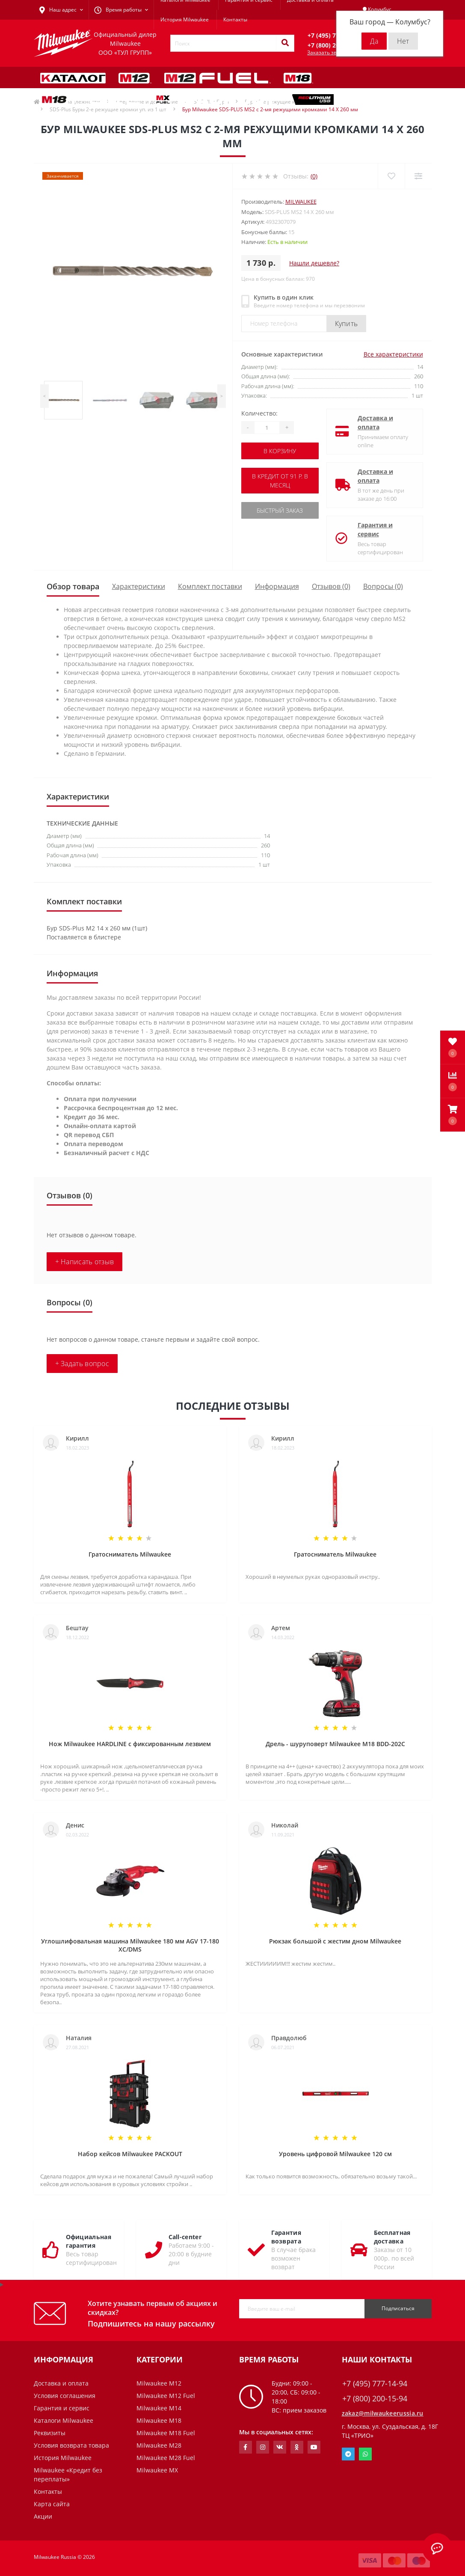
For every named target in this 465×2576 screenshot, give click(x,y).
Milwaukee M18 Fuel (165, 2433)
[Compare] (418, 176)
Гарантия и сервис (375, 529)
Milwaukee (301, 201)
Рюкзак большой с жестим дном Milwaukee (335, 1941)
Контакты (235, 19)
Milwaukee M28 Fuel (165, 2458)
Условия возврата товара (71, 2445)
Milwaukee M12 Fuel (165, 2396)
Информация (277, 586)
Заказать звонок (328, 52)
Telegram (348, 2454)
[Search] (285, 43)
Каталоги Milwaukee (63, 2420)
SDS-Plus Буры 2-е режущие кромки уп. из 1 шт (108, 109)
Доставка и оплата (375, 422)
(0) (314, 176)
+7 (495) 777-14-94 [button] (374, 2384)
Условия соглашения (64, 2396)
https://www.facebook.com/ (245, 2447)
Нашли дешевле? (314, 263)
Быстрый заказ (280, 510)
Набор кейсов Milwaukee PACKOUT (130, 2154)
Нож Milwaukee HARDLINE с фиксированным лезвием (130, 1744)
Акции (43, 2516)
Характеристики (138, 586)
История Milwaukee (184, 19)
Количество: (259, 413)
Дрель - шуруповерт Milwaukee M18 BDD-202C (335, 1744)
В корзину (280, 451)
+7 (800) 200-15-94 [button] (374, 2399)
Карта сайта (52, 2504)
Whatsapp (365, 2454)
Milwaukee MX (157, 2470)
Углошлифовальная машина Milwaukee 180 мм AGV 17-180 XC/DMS (130, 1945)
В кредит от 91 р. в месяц (280, 480)
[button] (452, 1115)
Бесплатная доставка (392, 2236)
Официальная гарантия (88, 2241)
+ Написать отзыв (84, 1261)
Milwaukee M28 (158, 2445)
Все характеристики (393, 354)
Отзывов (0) (331, 586)
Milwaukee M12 (158, 2383)
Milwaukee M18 (158, 2420)
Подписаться (398, 2308)
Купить (346, 323)
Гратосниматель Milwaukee (130, 1554)
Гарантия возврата (286, 2236)
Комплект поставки (210, 586)
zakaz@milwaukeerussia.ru (383, 2413)
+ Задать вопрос (82, 1363)
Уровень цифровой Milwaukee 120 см (335, 2154)
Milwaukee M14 (158, 2408)
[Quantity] (267, 427)
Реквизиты (49, 2433)
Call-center (185, 2237)
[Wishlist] (391, 176)
